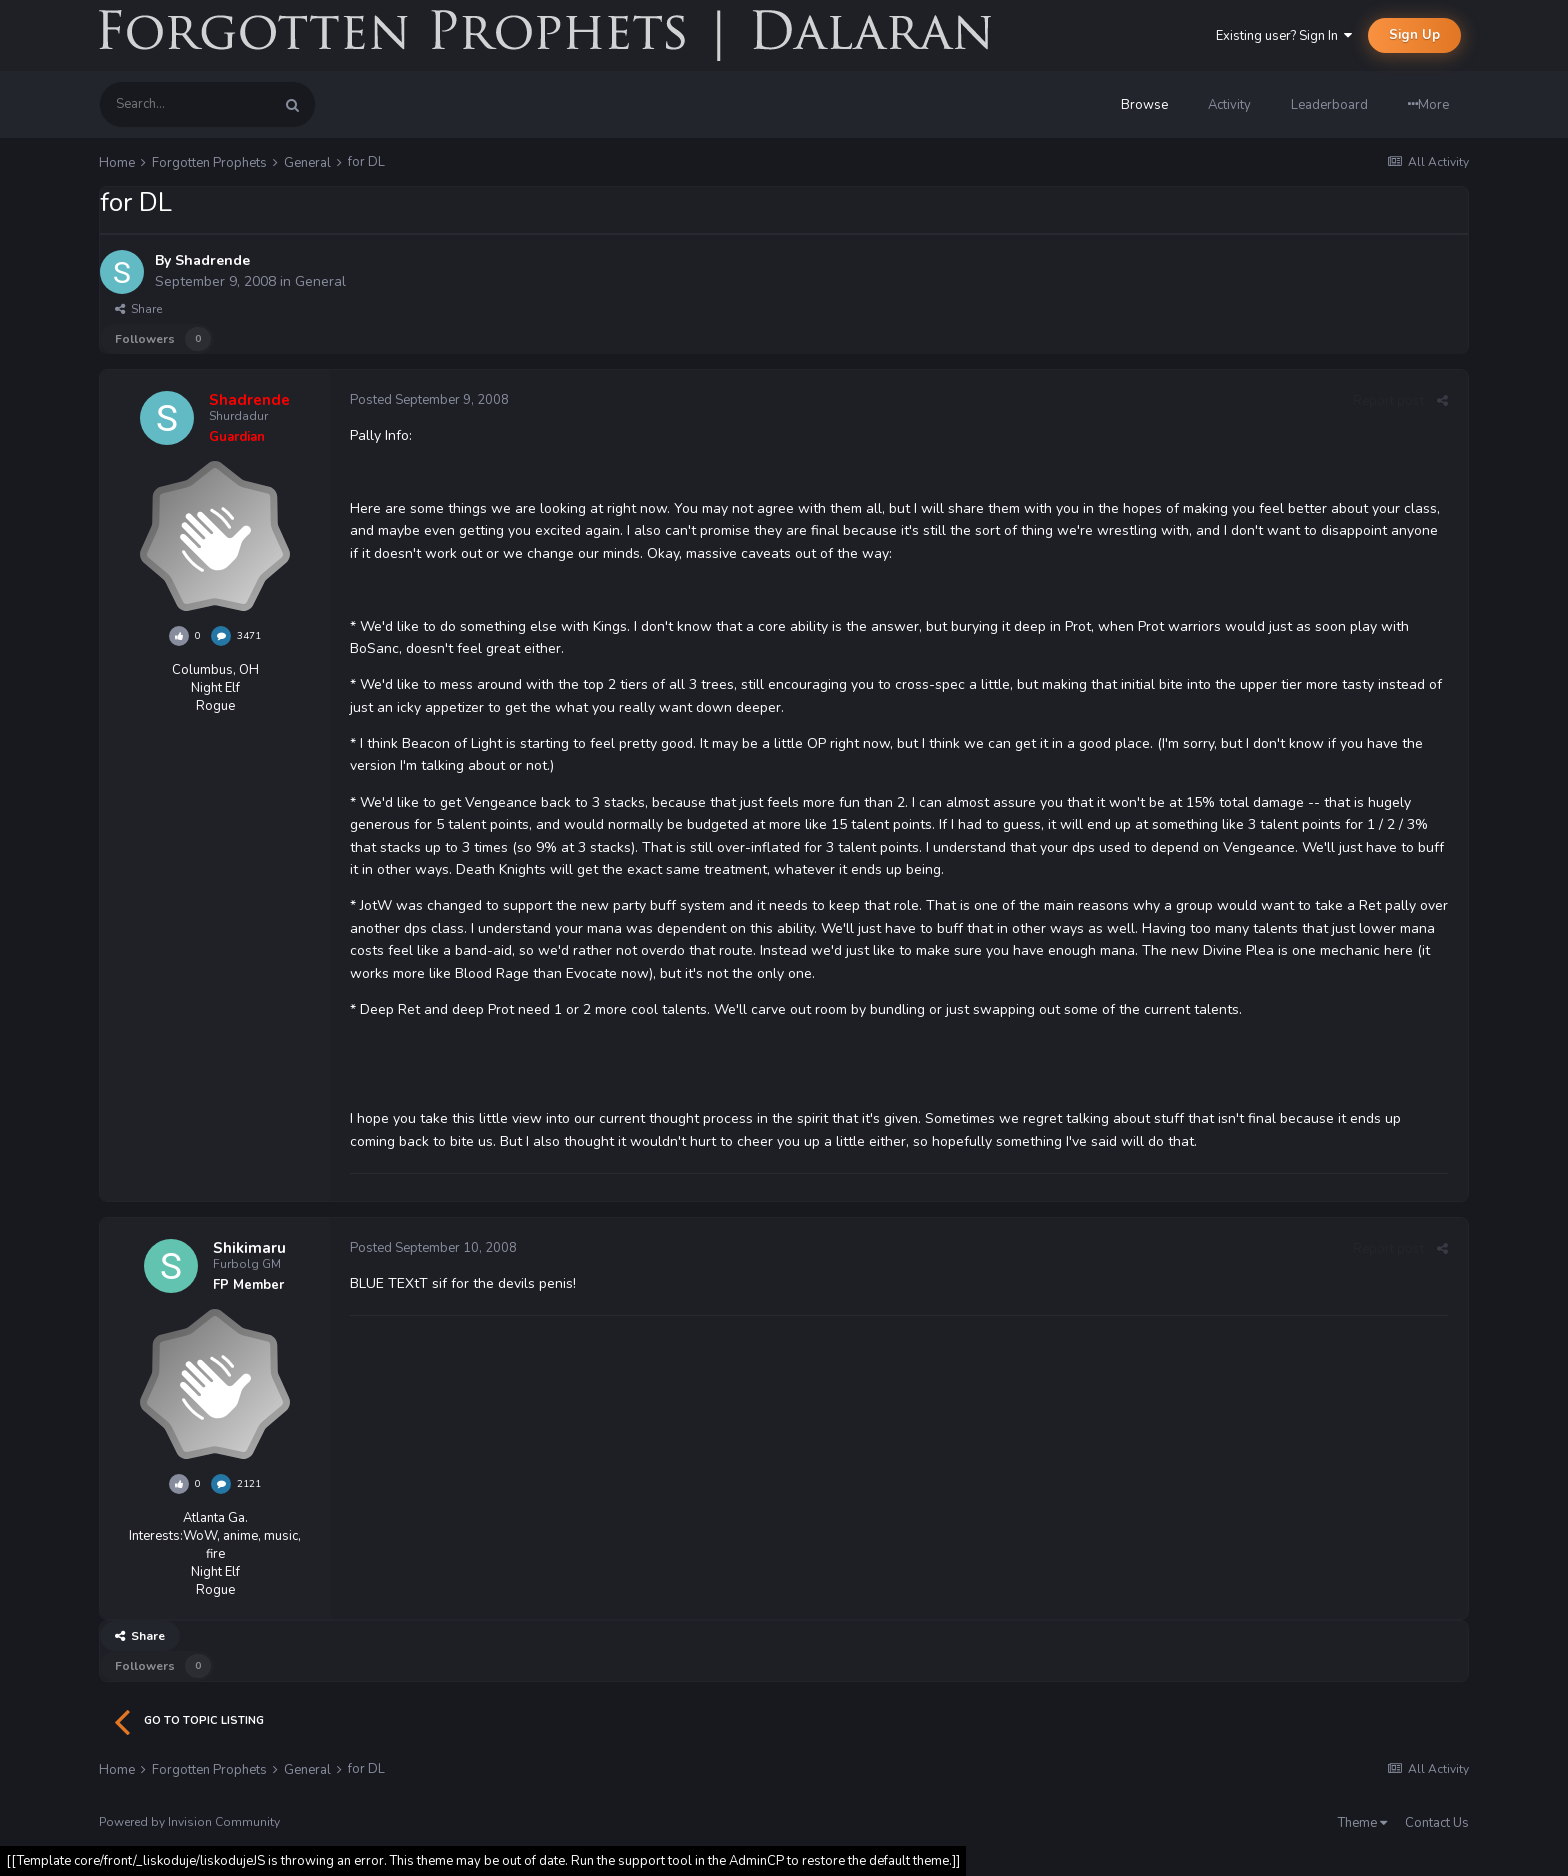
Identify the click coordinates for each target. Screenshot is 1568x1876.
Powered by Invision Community (189, 1822)
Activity (1229, 105)
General (320, 281)
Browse (1144, 105)
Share (138, 309)
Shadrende (212, 260)
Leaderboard (1329, 105)
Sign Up (1414, 35)
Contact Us (1437, 1823)
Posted (429, 400)
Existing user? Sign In (1284, 36)
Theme (1362, 1823)
